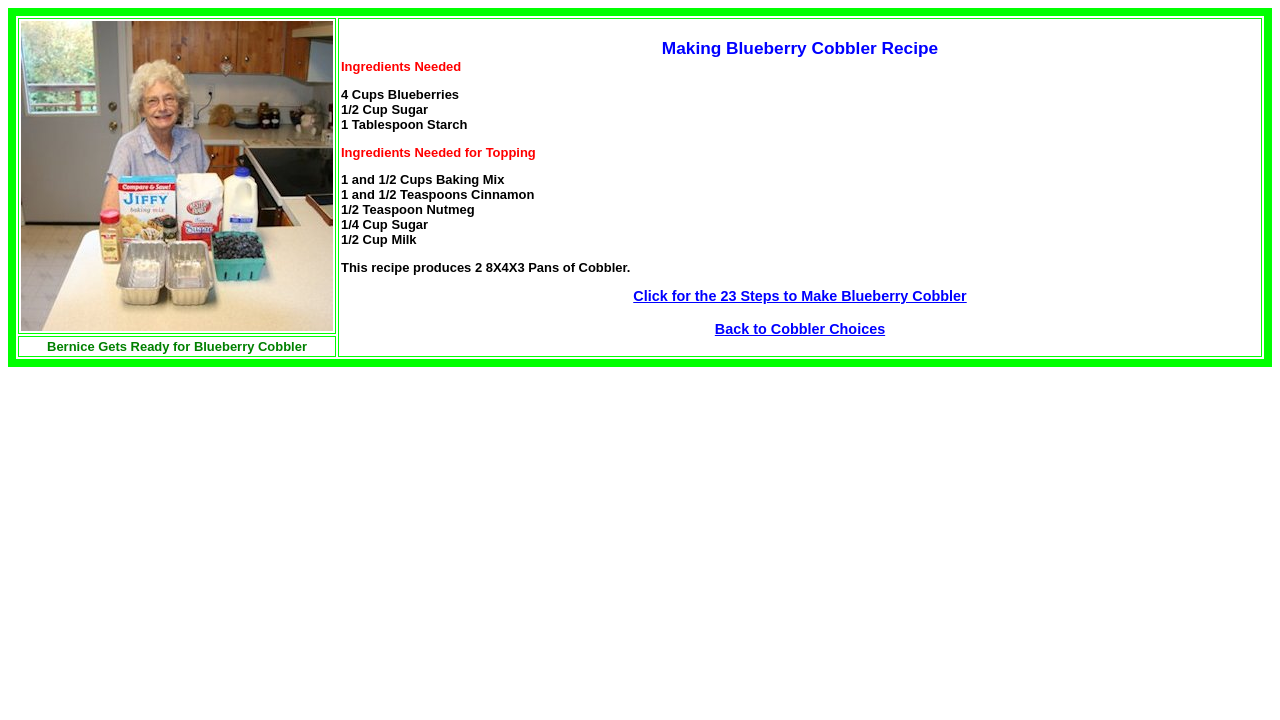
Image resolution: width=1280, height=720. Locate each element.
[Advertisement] (176, 507)
